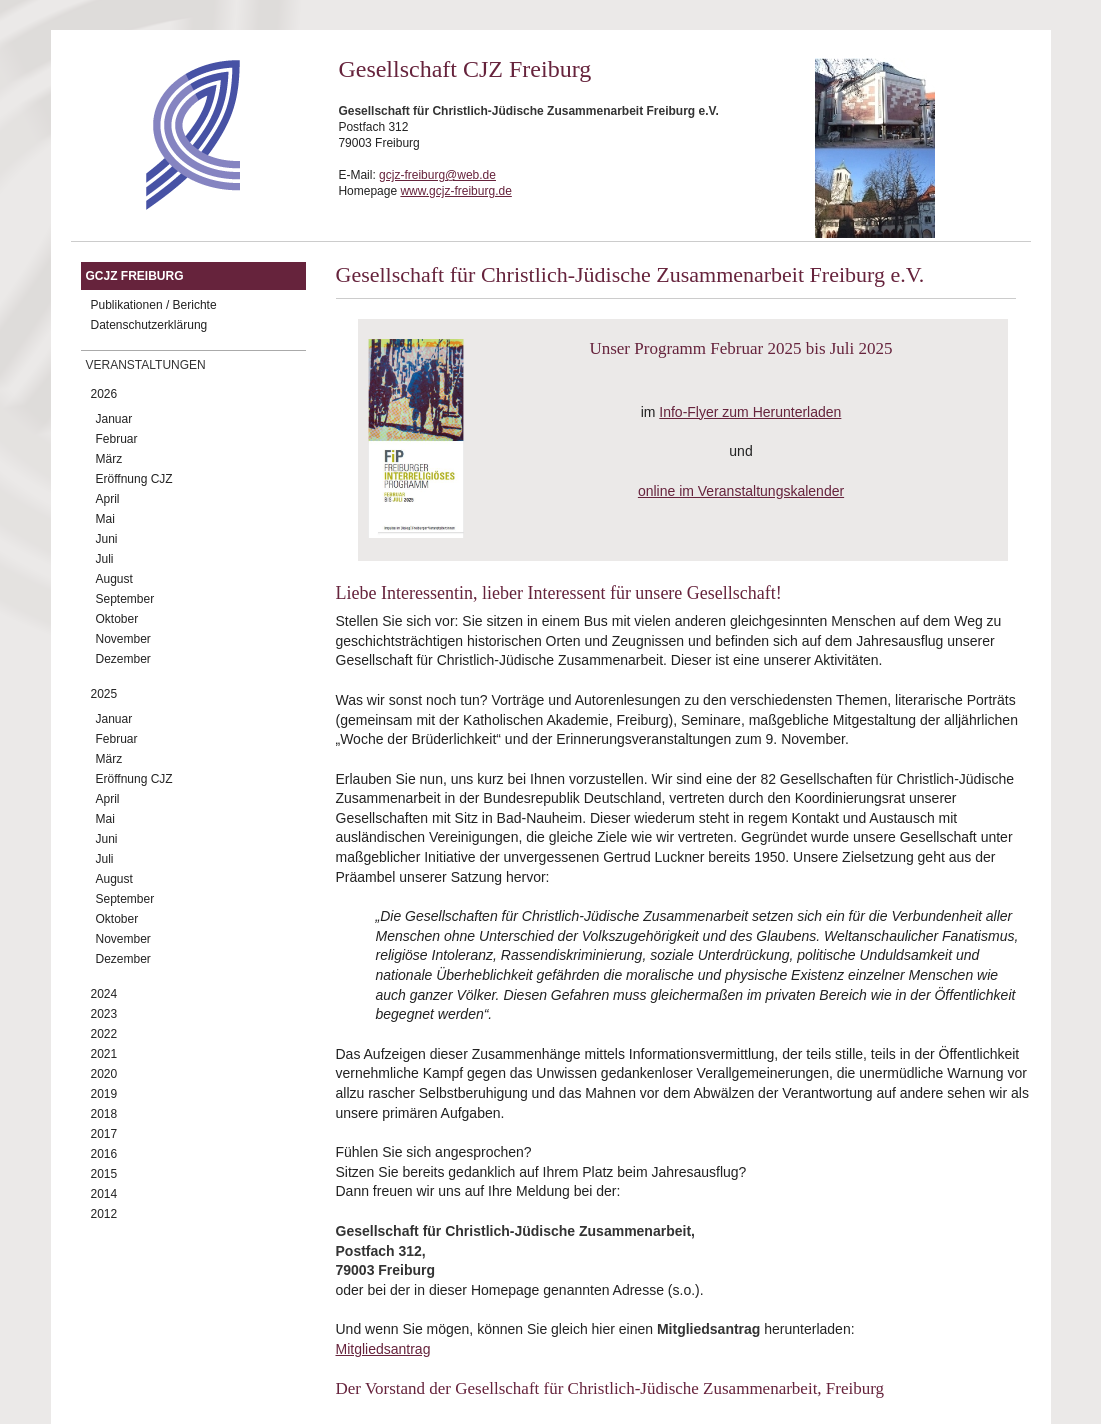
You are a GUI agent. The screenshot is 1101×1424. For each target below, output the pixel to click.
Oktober (117, 619)
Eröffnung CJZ (134, 479)
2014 (104, 1194)
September (125, 599)
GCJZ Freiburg (135, 276)
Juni (107, 539)
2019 (104, 1094)
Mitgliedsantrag (383, 1349)
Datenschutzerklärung (149, 325)
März (109, 459)
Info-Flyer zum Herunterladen (750, 412)
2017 (104, 1134)
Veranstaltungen (146, 365)
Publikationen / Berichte (154, 305)
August (114, 579)
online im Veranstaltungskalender (741, 491)
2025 (104, 694)
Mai (105, 519)
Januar (114, 419)
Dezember (123, 659)
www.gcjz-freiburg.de (455, 191)
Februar (117, 439)
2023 (104, 1014)
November (123, 639)
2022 (104, 1034)
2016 (104, 1154)
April (108, 499)
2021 (104, 1054)
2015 (104, 1174)
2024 (104, 994)
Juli (105, 559)
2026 (104, 394)
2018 (104, 1114)
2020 (104, 1074)
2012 (104, 1214)
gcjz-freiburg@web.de (437, 175)
